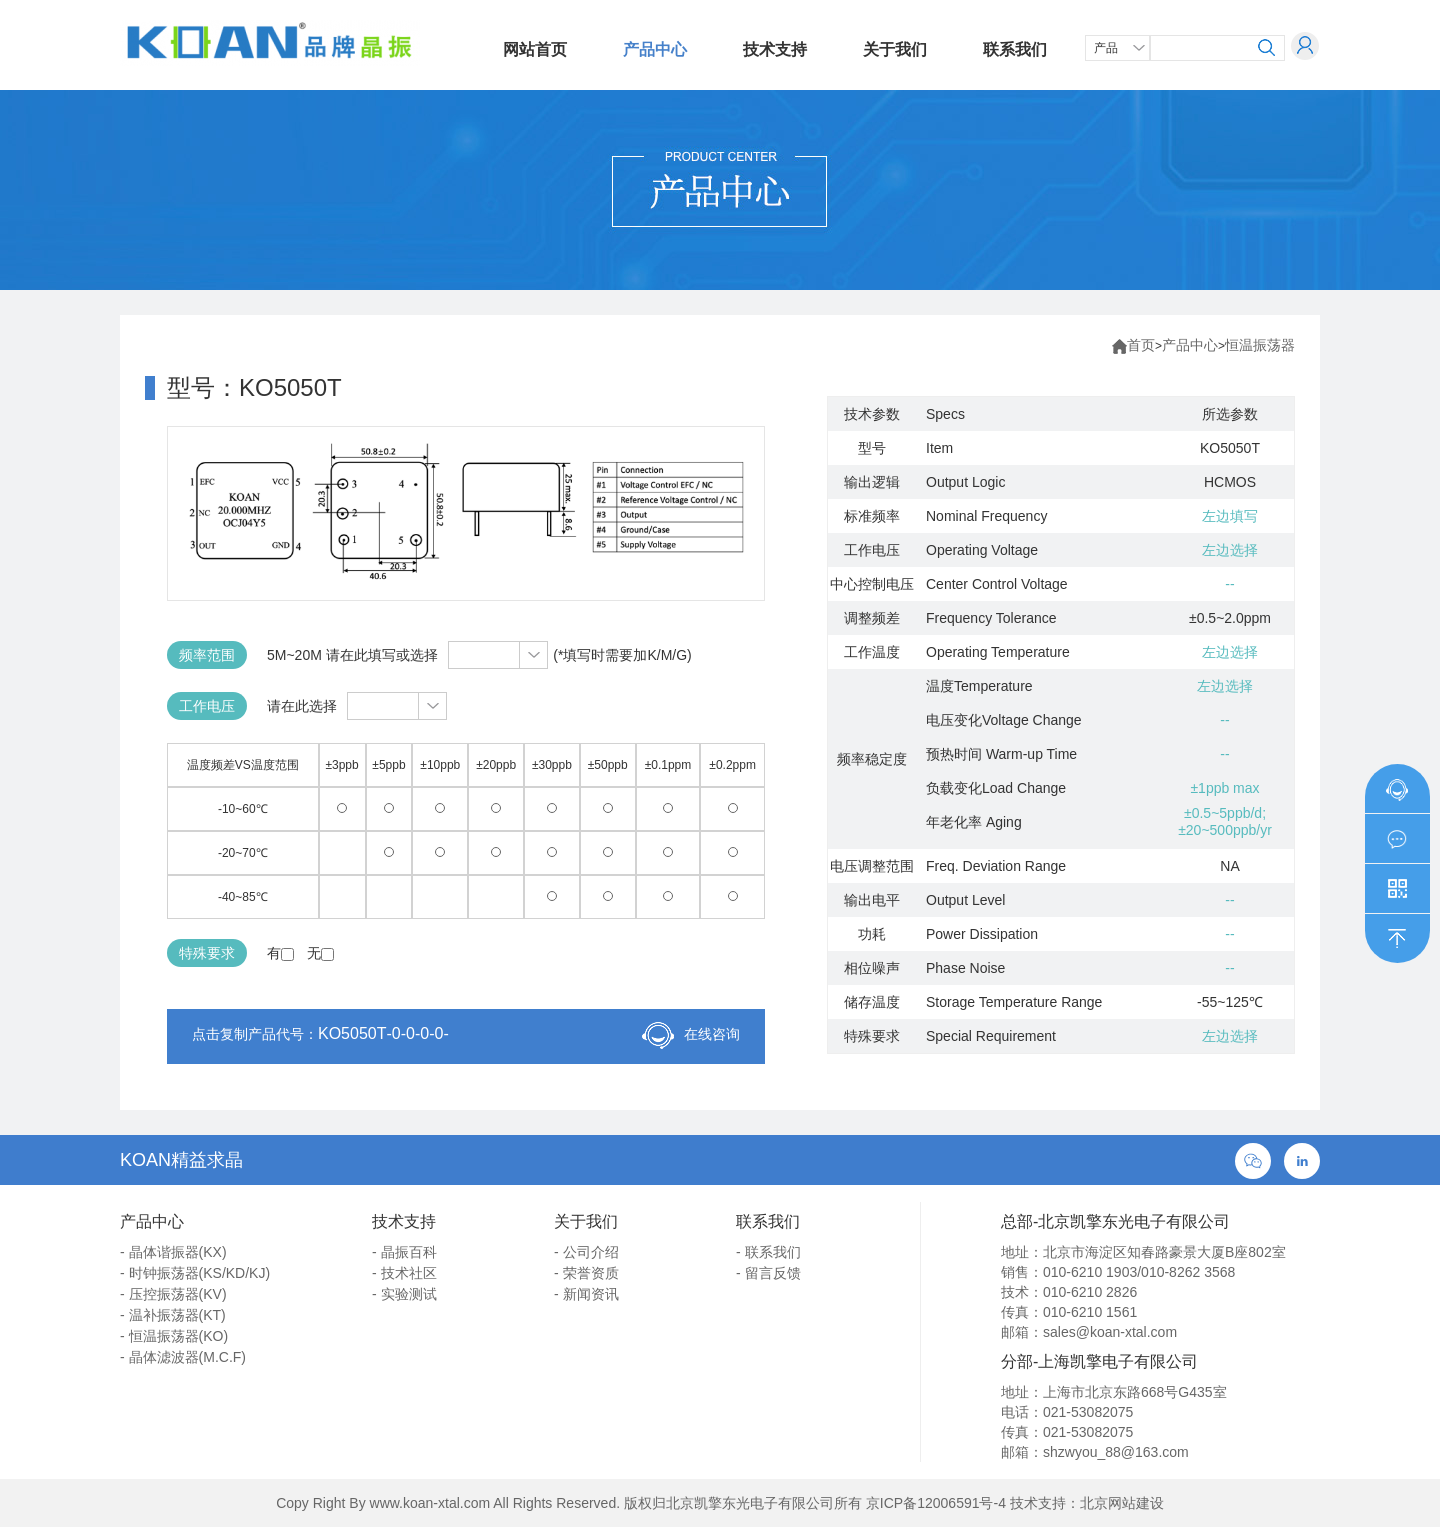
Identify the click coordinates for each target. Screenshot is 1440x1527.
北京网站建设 (1122, 1503)
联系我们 (1015, 49)
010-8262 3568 (1188, 1272)
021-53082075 (1088, 1412)
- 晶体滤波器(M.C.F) (183, 1357)
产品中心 (655, 49)
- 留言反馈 (768, 1273)
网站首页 (535, 49)
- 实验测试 (404, 1294)
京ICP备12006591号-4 (936, 1503)
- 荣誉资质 (586, 1273)
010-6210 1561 (1090, 1312)
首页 (1141, 345)
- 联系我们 (768, 1252)
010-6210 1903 (1090, 1272)
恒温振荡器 (1260, 345)
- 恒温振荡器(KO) (174, 1336)
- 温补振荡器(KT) (173, 1315)
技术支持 (775, 49)
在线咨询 (691, 1035)
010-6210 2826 (1090, 1292)
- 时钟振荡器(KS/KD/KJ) (195, 1273)
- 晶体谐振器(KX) (173, 1252)
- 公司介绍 (586, 1252)
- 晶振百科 (404, 1252)
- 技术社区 (404, 1273)
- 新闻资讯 (586, 1294)
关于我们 (895, 49)
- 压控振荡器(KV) (173, 1294)
